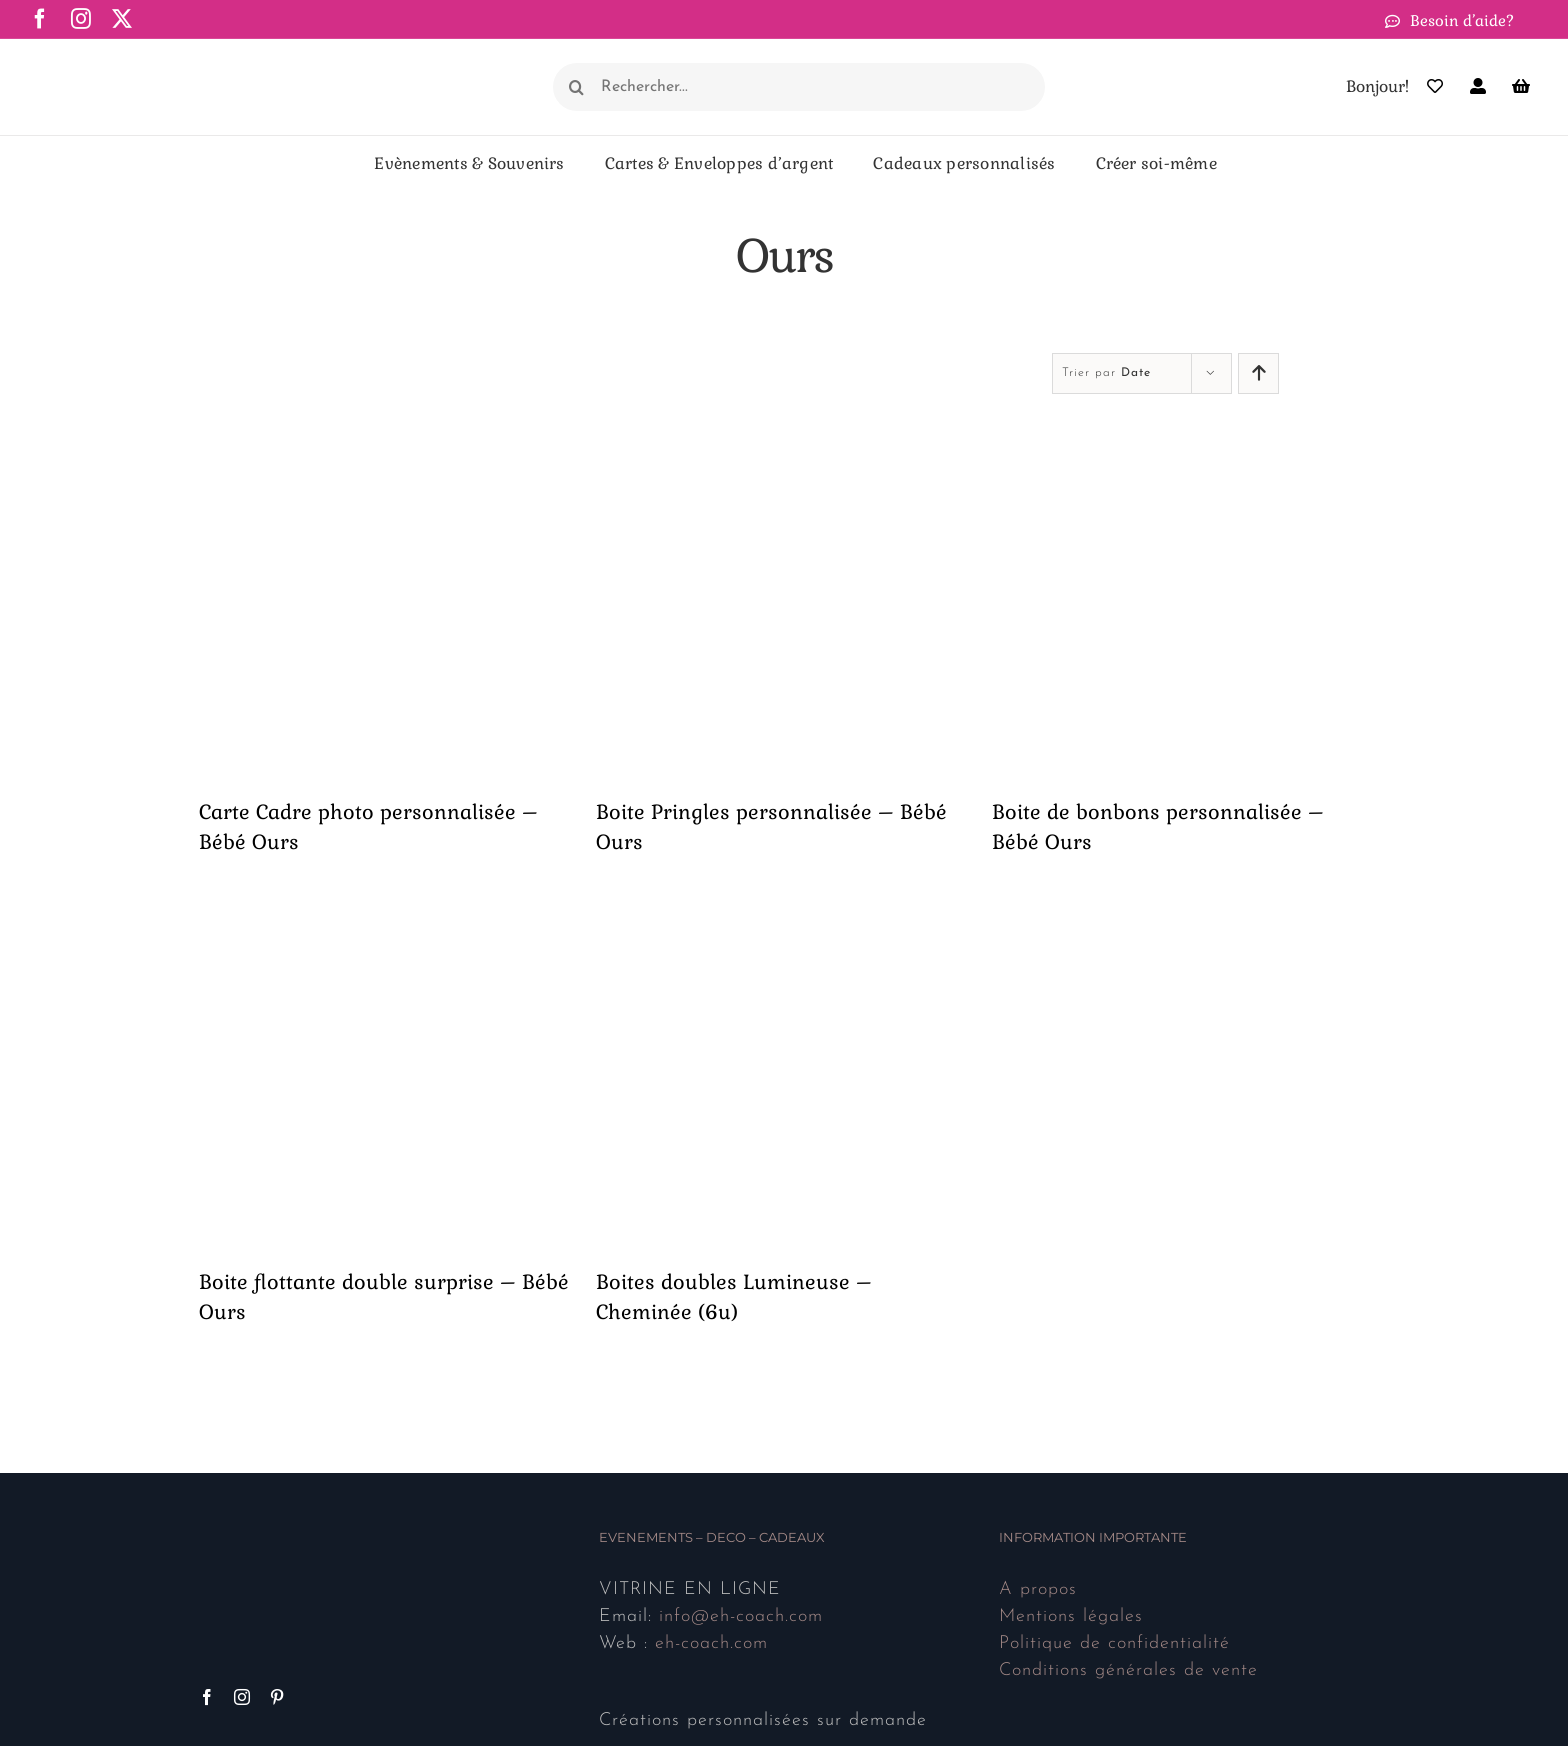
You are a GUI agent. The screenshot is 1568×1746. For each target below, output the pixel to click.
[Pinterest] (277, 1697)
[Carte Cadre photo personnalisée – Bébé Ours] (387, 427)
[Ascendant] (1258, 373)
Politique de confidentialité (1114, 1643)
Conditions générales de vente (1128, 1670)
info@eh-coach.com (741, 1616)
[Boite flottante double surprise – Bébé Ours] (387, 896)
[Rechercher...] (799, 87)
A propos (1038, 1589)
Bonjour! (1377, 86)
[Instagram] (242, 1697)
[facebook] (40, 19)
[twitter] (122, 19)
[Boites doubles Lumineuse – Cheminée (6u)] (784, 896)
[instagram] (81, 19)
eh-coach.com (711, 1643)
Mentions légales (1071, 1616)
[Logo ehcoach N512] (130, 63)
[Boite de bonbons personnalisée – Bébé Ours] (1180, 427)
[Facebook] (207, 1697)
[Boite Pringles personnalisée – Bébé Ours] (784, 427)
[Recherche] (577, 87)
